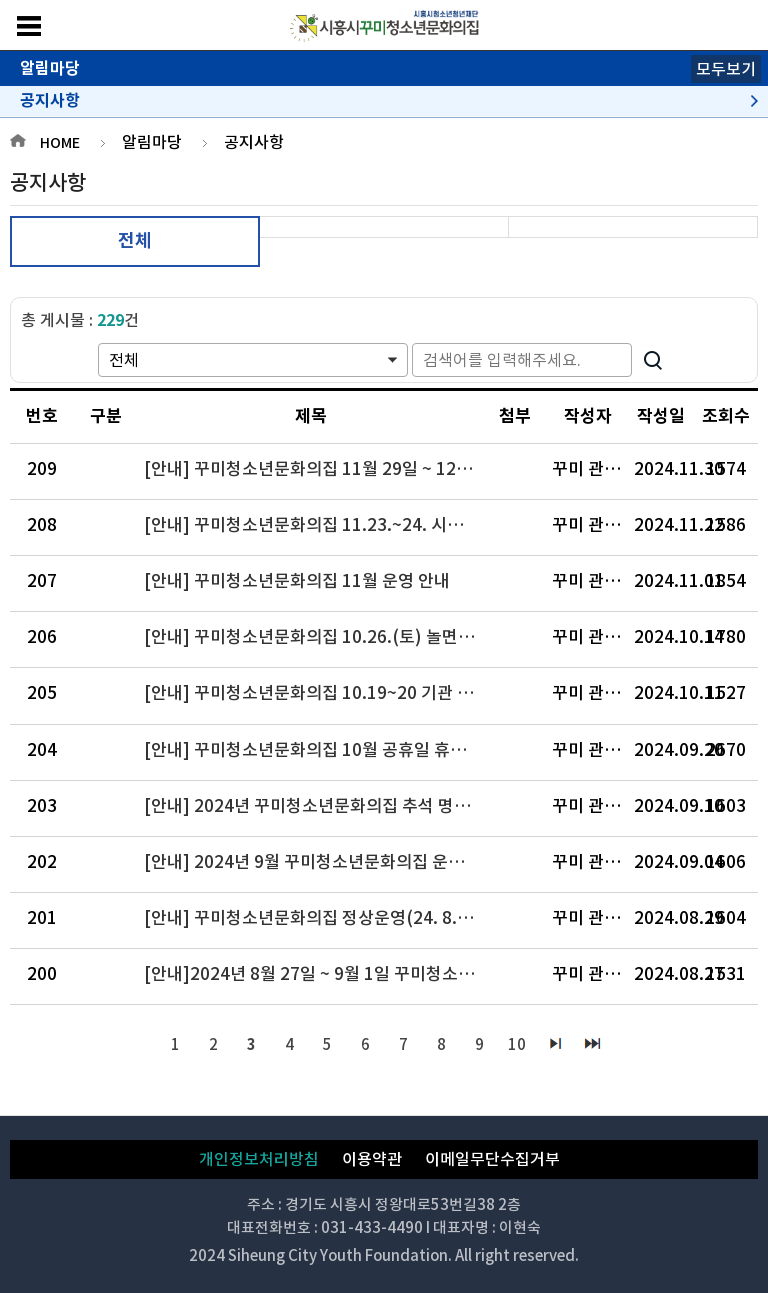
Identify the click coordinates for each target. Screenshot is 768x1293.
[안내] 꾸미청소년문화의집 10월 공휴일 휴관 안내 (319, 750)
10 (517, 1044)
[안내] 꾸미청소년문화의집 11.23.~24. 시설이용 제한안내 (319, 525)
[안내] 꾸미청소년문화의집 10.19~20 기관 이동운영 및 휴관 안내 (319, 693)
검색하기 (653, 360)
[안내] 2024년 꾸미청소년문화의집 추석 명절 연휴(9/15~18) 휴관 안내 (319, 806)
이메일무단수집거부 (492, 1159)
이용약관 (372, 1159)
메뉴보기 (29, 26)
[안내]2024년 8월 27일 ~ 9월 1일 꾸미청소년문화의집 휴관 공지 (319, 974)
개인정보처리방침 (259, 1159)
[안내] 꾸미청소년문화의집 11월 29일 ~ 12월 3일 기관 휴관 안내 (319, 469)
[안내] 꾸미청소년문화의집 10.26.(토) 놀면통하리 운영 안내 (319, 637)
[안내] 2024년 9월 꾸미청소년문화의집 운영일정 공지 (319, 862)
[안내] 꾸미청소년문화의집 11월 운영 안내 (297, 581)
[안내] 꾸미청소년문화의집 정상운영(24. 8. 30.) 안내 (319, 918)
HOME (60, 143)
